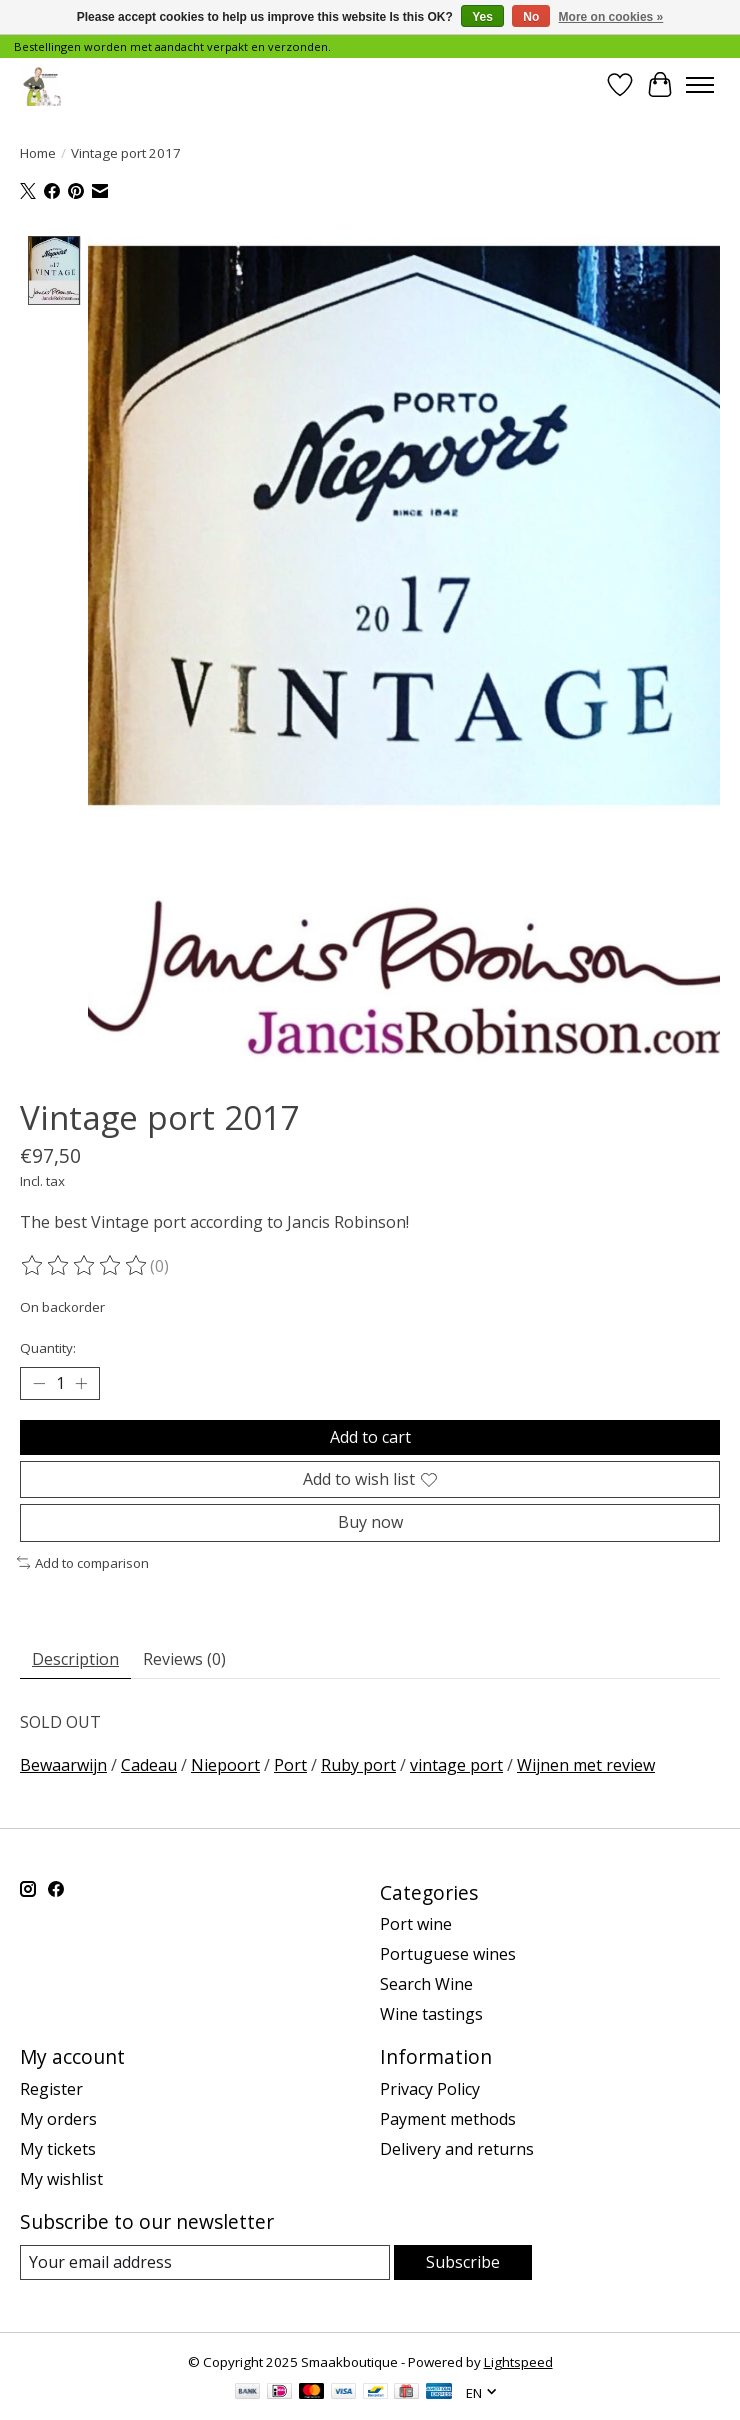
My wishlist (61, 2179)
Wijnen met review (586, 1765)
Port (290, 1765)
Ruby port (358, 1765)
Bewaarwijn (63, 1765)
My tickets (58, 2149)
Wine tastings (431, 2015)
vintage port (456, 1765)
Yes (482, 17)
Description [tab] (75, 1660)
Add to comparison (83, 1563)
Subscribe (463, 2262)
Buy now (370, 1523)
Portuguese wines (448, 1955)
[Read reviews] (85, 1266)
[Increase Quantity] (81, 1384)
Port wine (416, 1925)
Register (51, 2089)
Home (38, 153)
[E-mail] (205, 2262)
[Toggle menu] (700, 85)
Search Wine (426, 1985)
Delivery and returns (457, 2149)
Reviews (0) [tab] (184, 1660)
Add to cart (370, 1437)
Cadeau (149, 1765)
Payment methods (448, 2119)
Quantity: (48, 1348)
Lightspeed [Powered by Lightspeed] (518, 2362)
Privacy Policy (430, 2089)
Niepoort (225, 1765)
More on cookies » (611, 17)
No (531, 17)
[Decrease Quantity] (39, 1384)
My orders (58, 2119)
